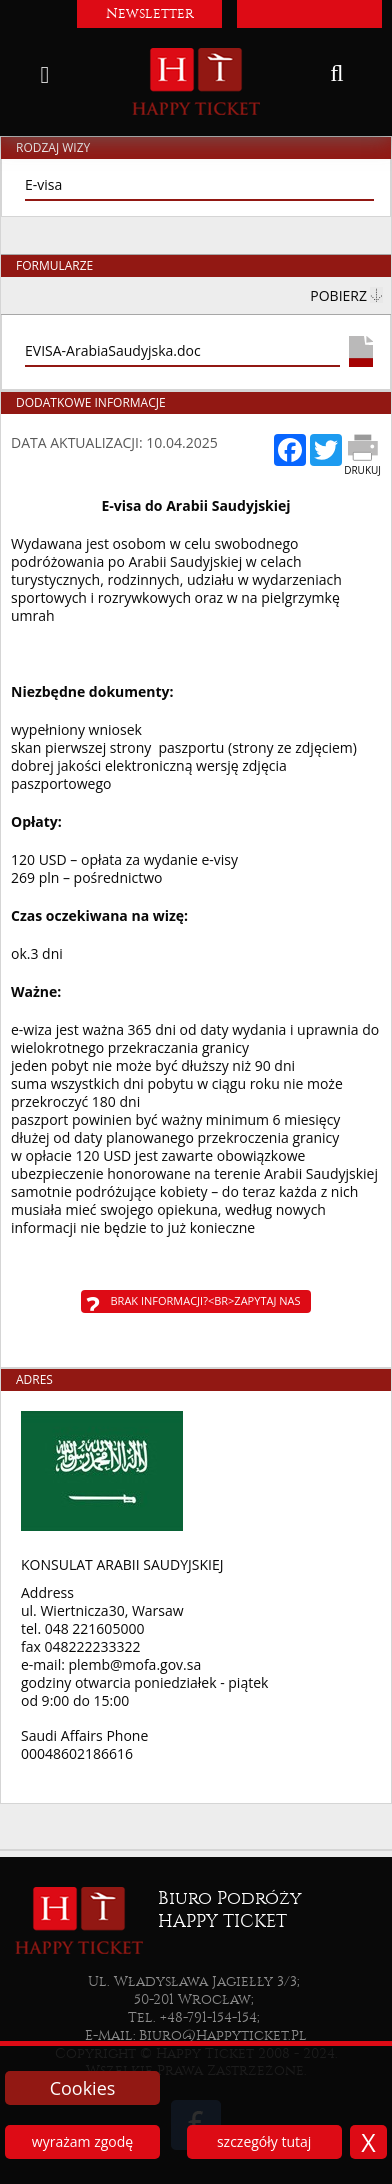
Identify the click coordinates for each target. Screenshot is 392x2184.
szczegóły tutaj (264, 2141)
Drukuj (362, 470)
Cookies (83, 2088)
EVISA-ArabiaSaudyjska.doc (113, 351)
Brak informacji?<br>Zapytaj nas (206, 1300)
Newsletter (150, 13)
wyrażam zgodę (82, 2141)
